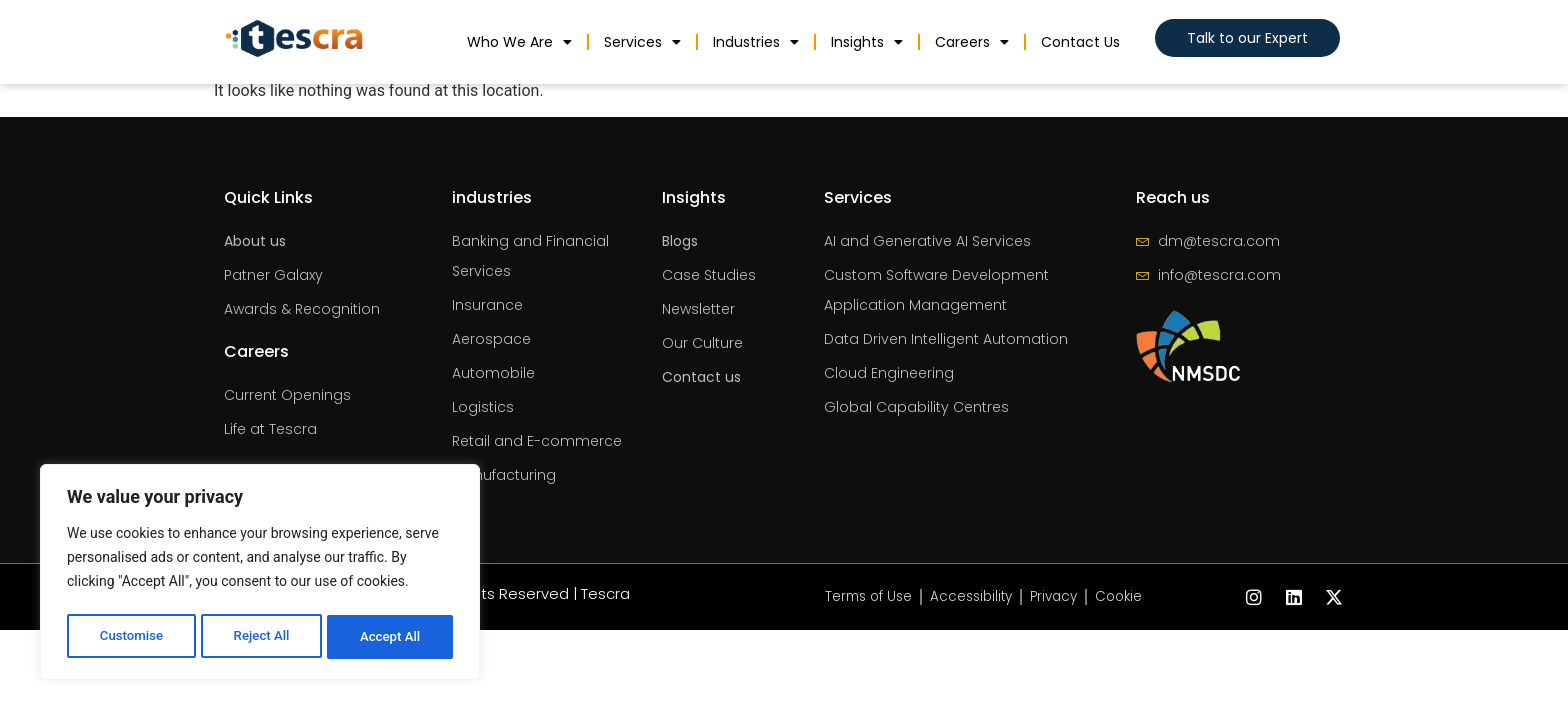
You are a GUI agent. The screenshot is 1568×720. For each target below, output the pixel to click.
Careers (972, 42)
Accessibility (970, 597)
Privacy (1057, 597)
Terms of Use (863, 597)
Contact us (1080, 42)
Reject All (261, 637)
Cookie (1126, 597)
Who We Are (519, 42)
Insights (867, 42)
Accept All (391, 637)
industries (756, 42)
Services (642, 42)
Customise (130, 637)
